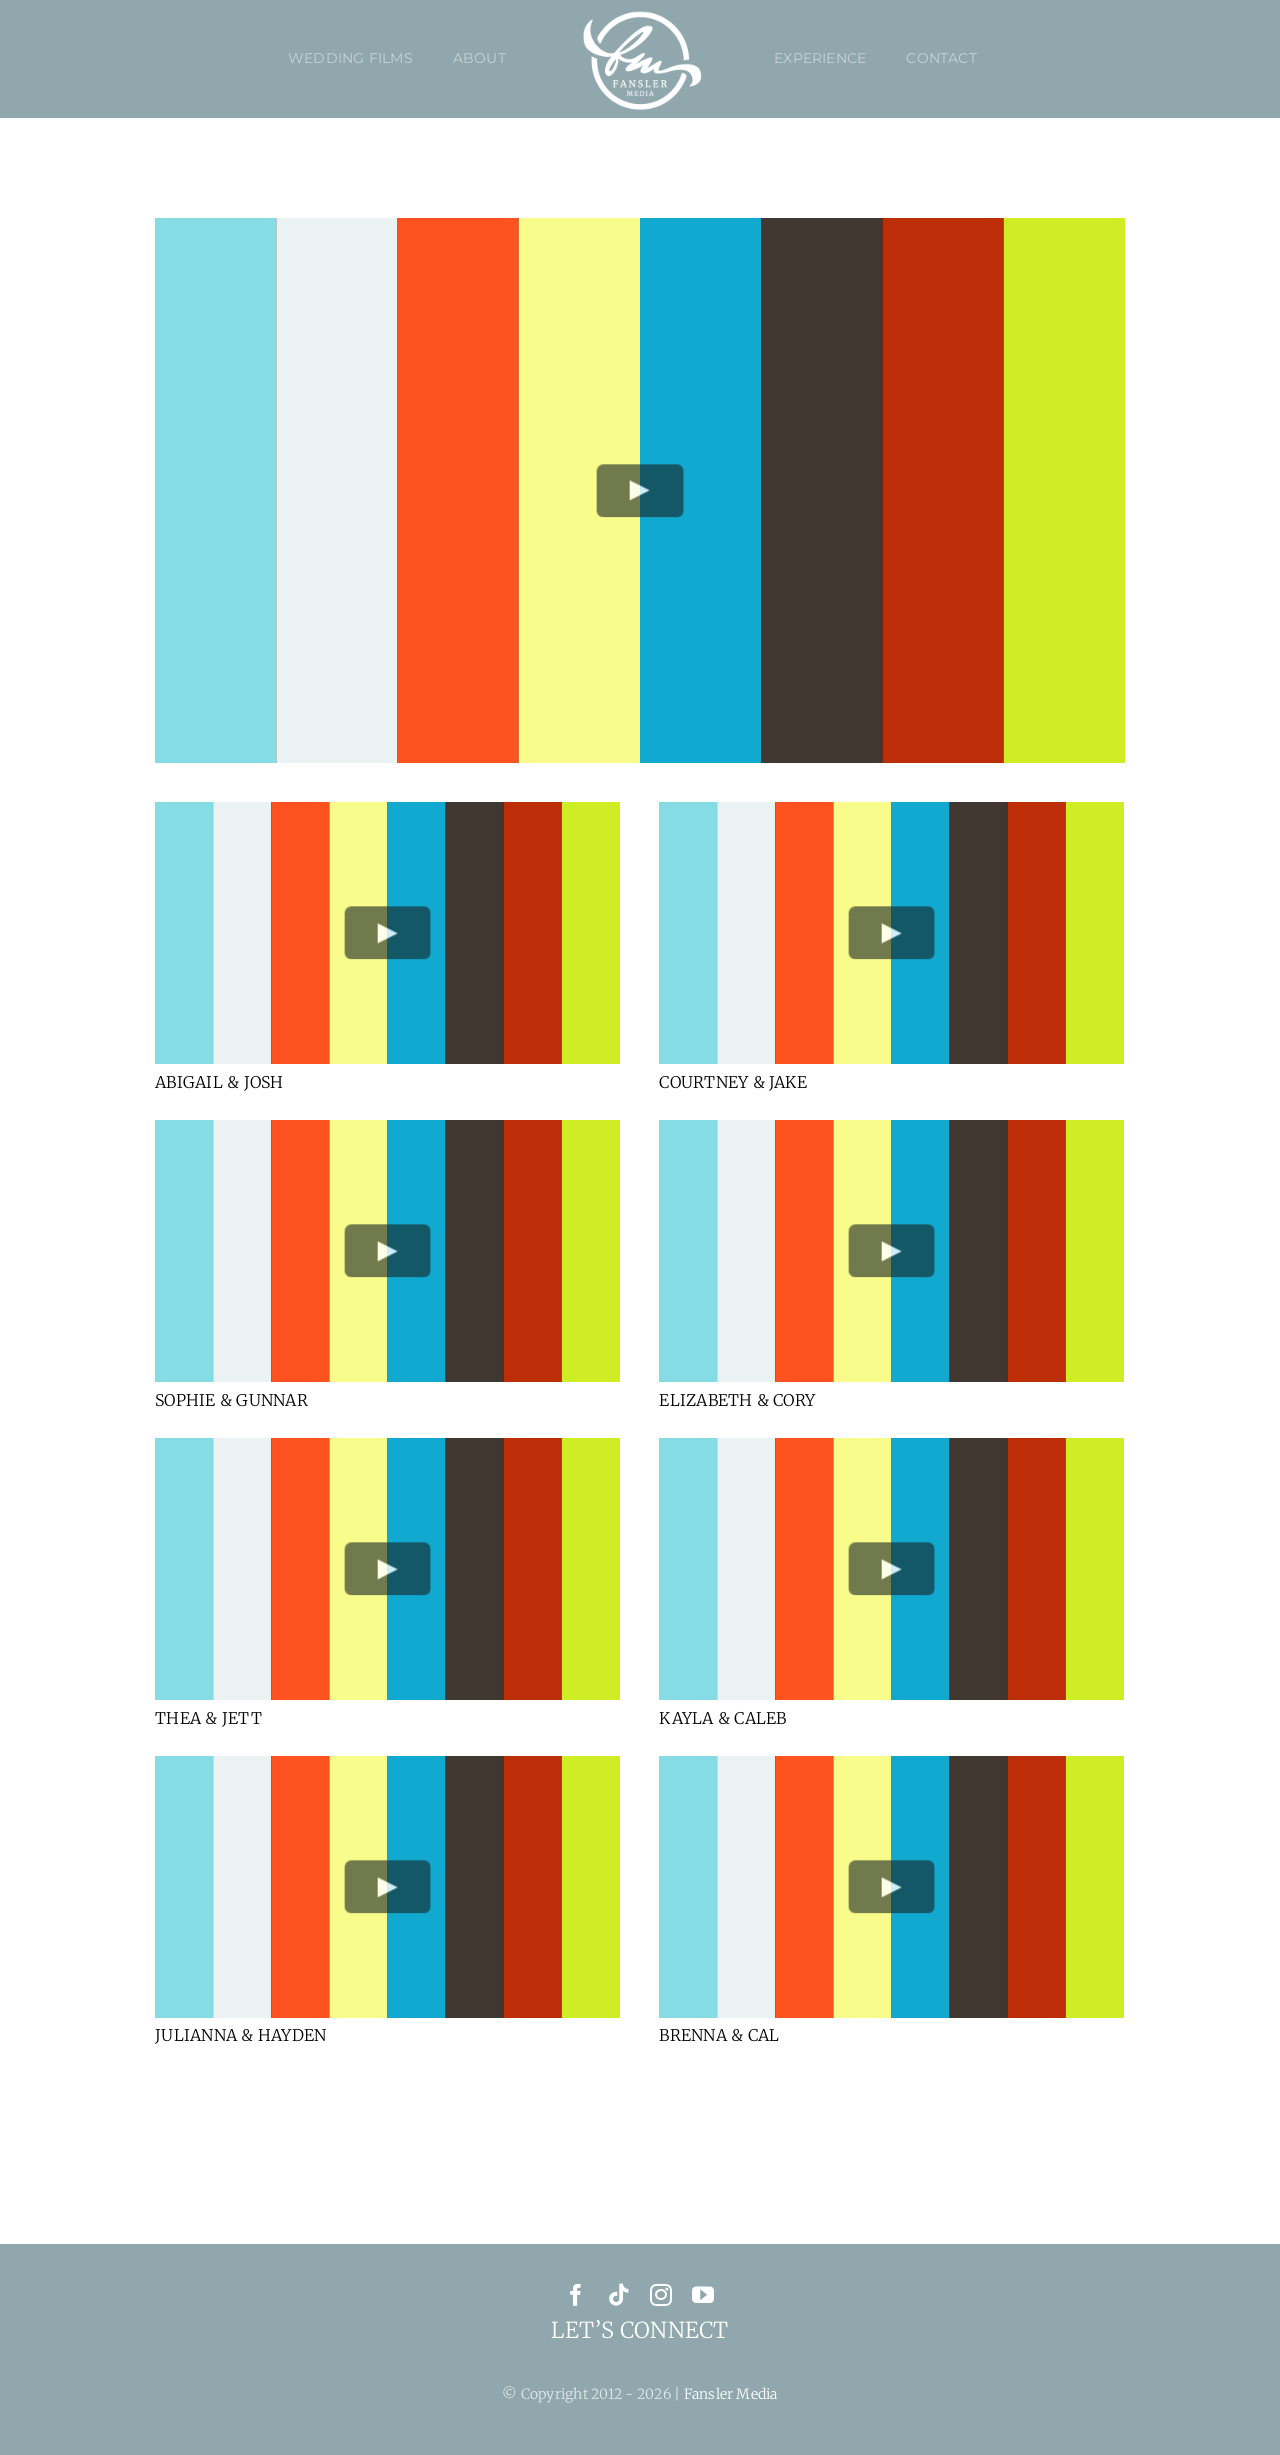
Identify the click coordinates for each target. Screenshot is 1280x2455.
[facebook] (576, 2295)
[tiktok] (619, 2295)
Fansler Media (731, 2394)
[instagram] (661, 2295)
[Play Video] (640, 490)
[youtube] (703, 2295)
